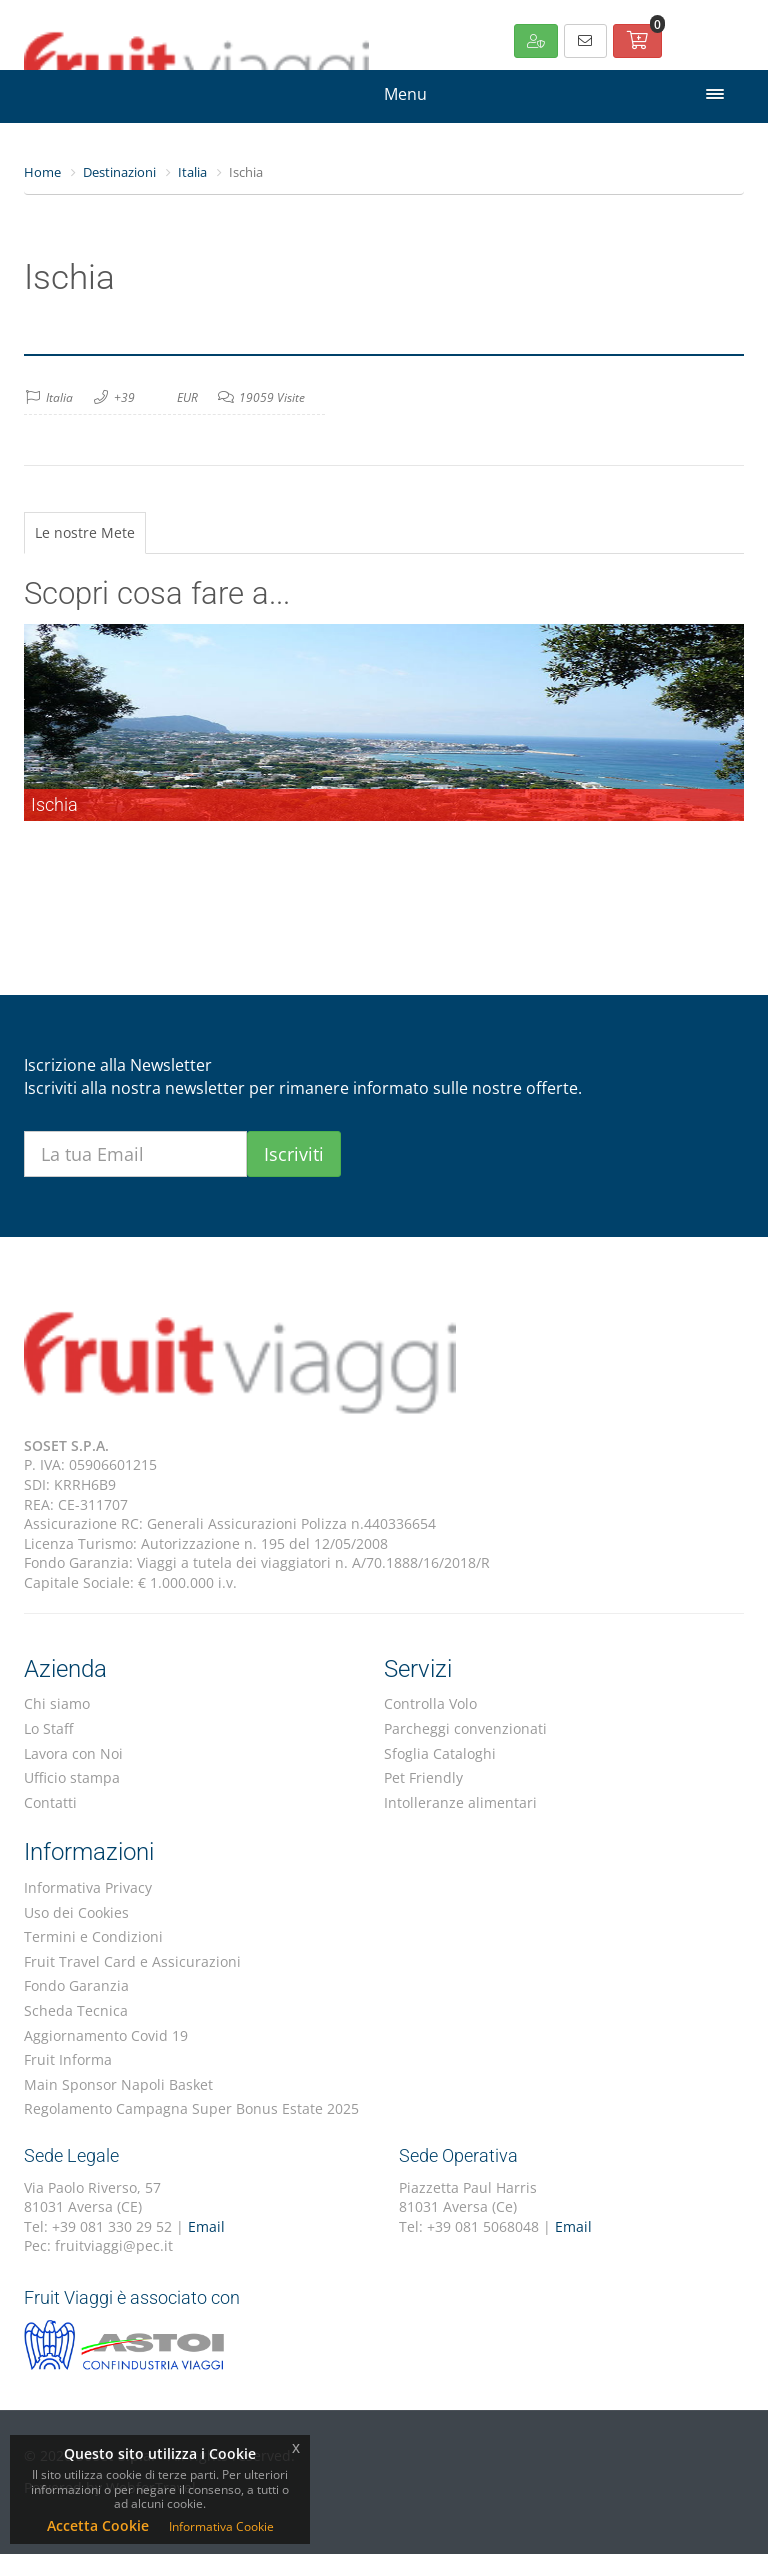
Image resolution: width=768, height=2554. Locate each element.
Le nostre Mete (85, 532)
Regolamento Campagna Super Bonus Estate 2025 (191, 2108)
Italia (192, 172)
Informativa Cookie (221, 2526)
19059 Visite (272, 397)
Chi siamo (57, 1703)
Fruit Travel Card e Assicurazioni (132, 1961)
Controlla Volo (430, 1703)
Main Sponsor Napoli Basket (118, 2084)
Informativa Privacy (88, 1887)
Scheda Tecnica (76, 2010)
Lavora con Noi (73, 1753)
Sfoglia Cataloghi (440, 1753)
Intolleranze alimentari (460, 1802)
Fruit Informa (68, 2059)
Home (42, 172)
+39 (124, 397)
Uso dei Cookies (76, 1912)
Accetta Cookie (98, 2525)
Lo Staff (48, 1728)
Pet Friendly (423, 1777)
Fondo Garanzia (76, 1985)
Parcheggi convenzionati (465, 1728)
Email (206, 2226)
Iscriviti (294, 1154)
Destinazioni (119, 172)
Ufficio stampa (72, 1777)
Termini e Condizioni (93, 1936)
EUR (187, 397)
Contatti (50, 1802)
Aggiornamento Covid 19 (106, 2035)
